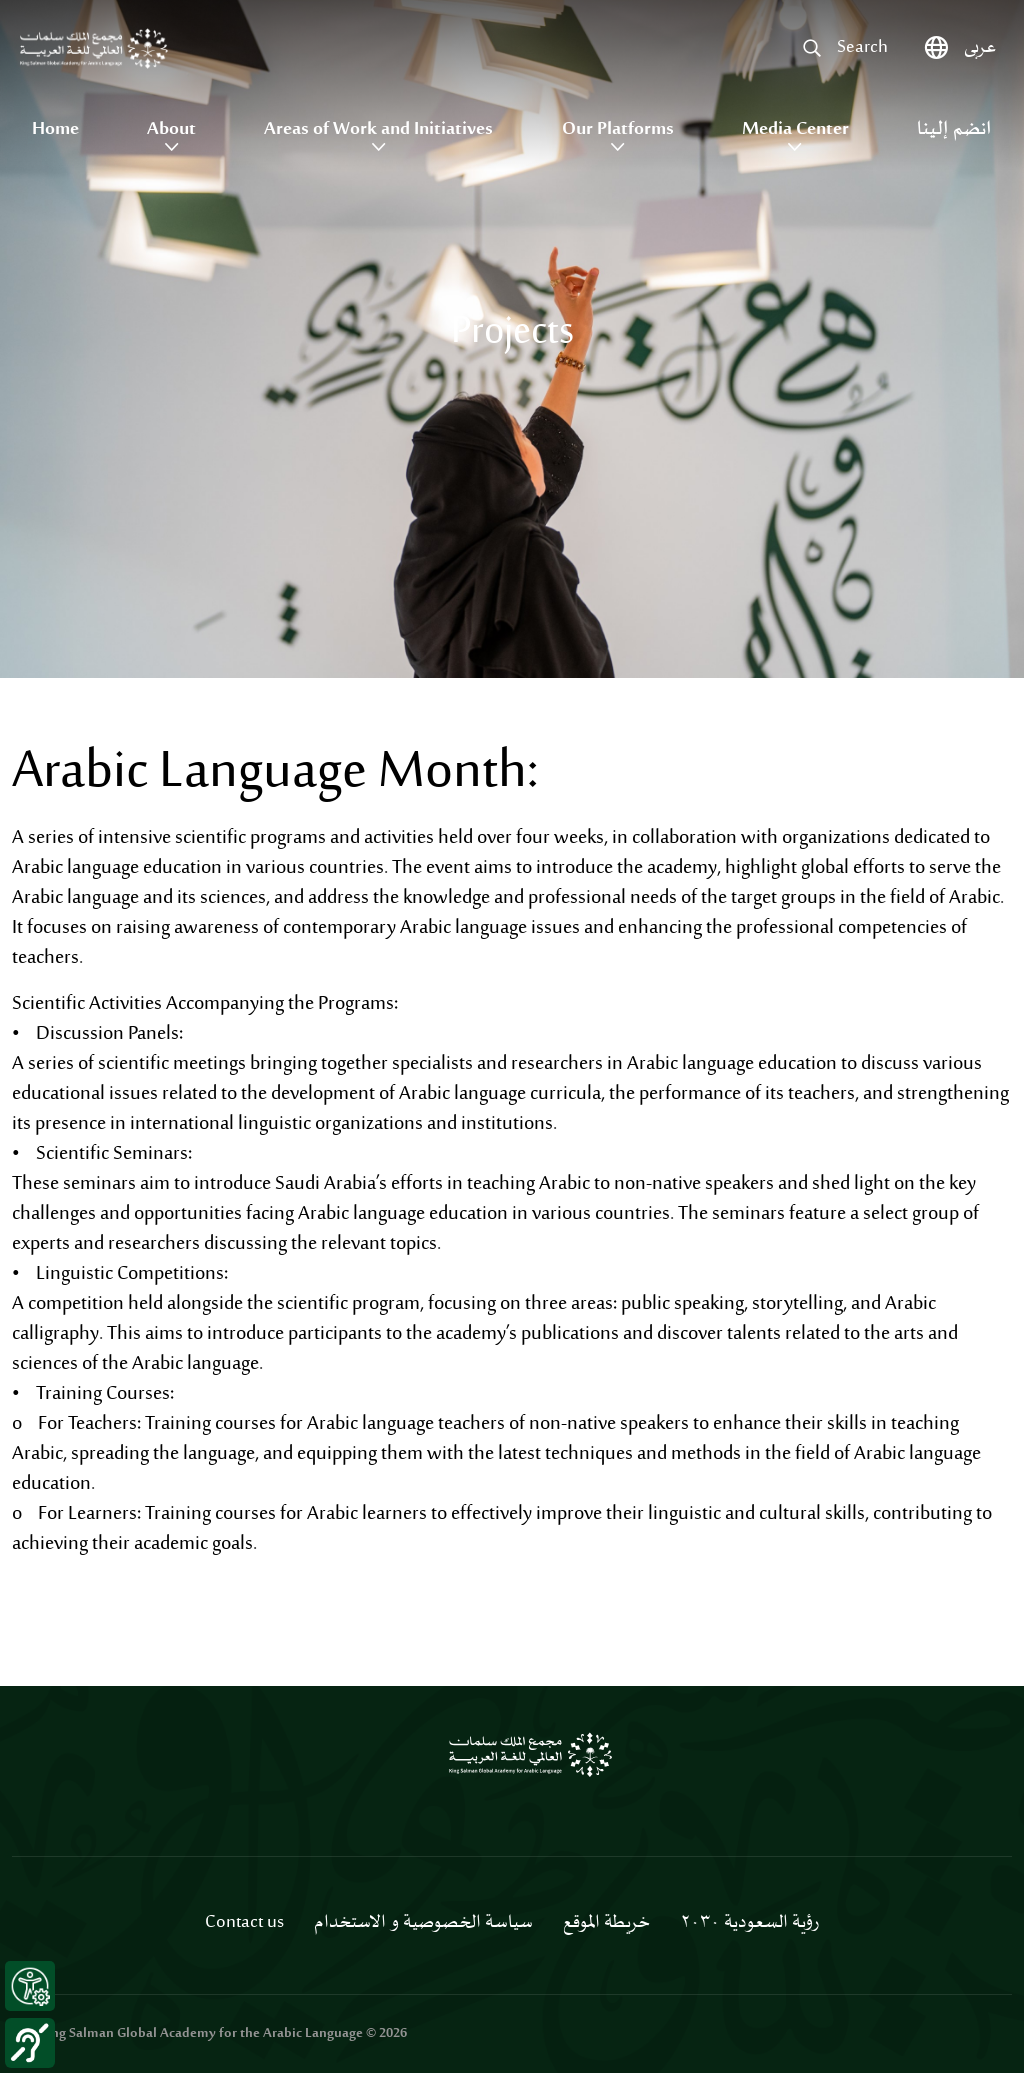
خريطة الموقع (606, 1923)
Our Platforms (618, 130)
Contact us (244, 1923)
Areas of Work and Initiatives (378, 130)
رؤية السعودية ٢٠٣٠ (749, 1923)
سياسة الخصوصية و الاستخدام (423, 1923)
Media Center (795, 130)
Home (55, 130)
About (171, 130)
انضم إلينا (954, 130)
